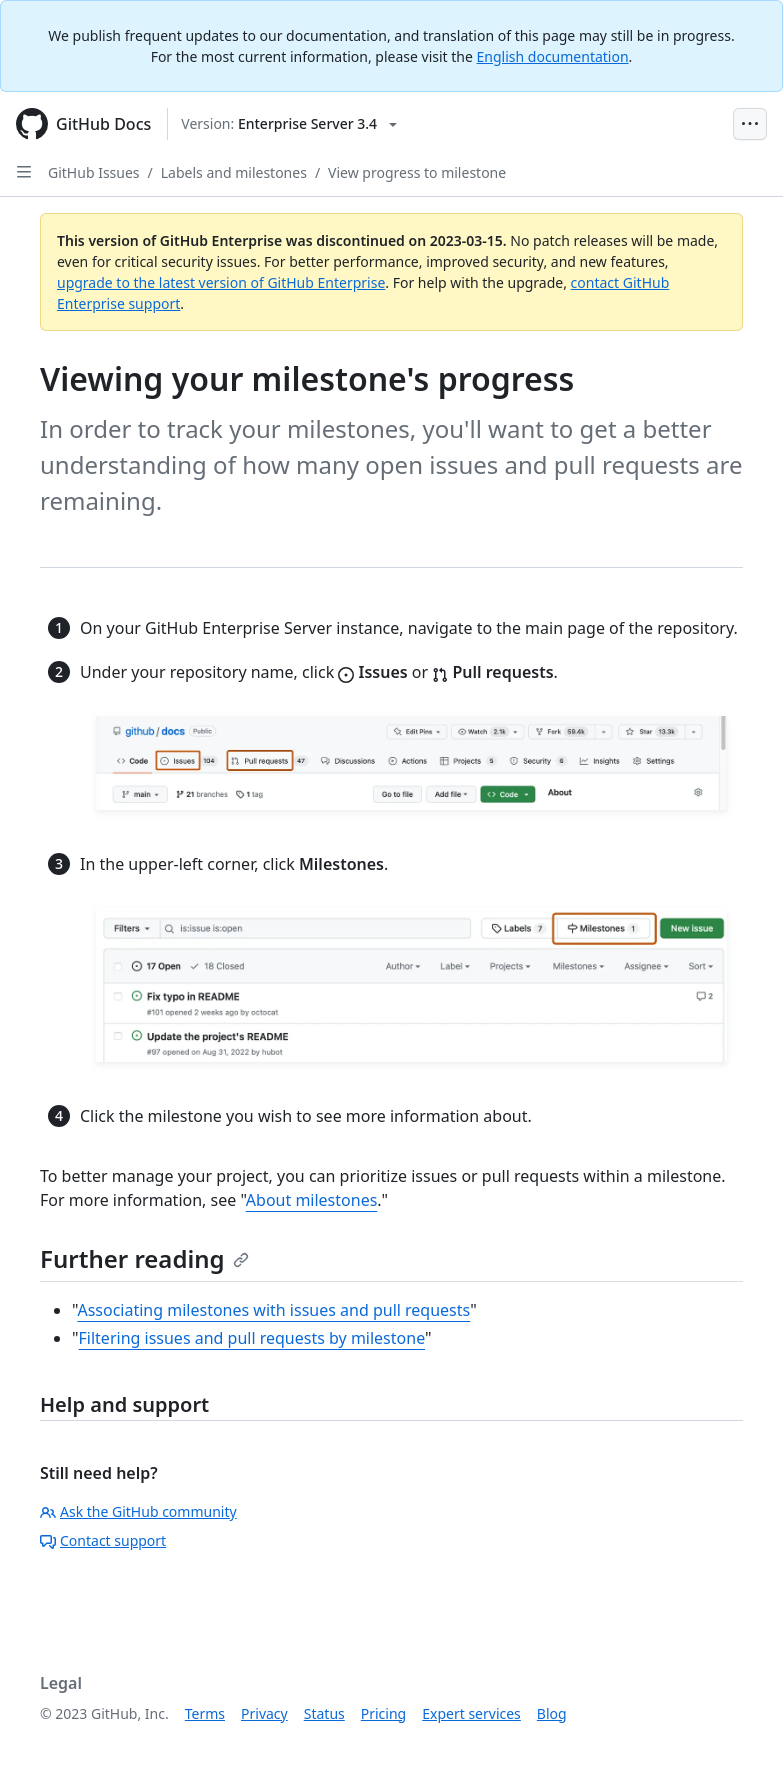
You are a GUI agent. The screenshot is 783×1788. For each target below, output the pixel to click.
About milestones (312, 1200)
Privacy (264, 1713)
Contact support (103, 1540)
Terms (205, 1713)
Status (324, 1713)
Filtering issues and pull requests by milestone (252, 1338)
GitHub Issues (94, 172)
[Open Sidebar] (24, 172)
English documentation (553, 56)
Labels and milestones (234, 172)
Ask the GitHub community (138, 1511)
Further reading (144, 1258)
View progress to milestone (417, 172)
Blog (552, 1713)
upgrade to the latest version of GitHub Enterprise (221, 282)
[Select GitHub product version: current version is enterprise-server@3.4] (289, 124)
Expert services (471, 1713)
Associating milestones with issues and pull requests (273, 1310)
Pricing (383, 1713)
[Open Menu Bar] (750, 124)
